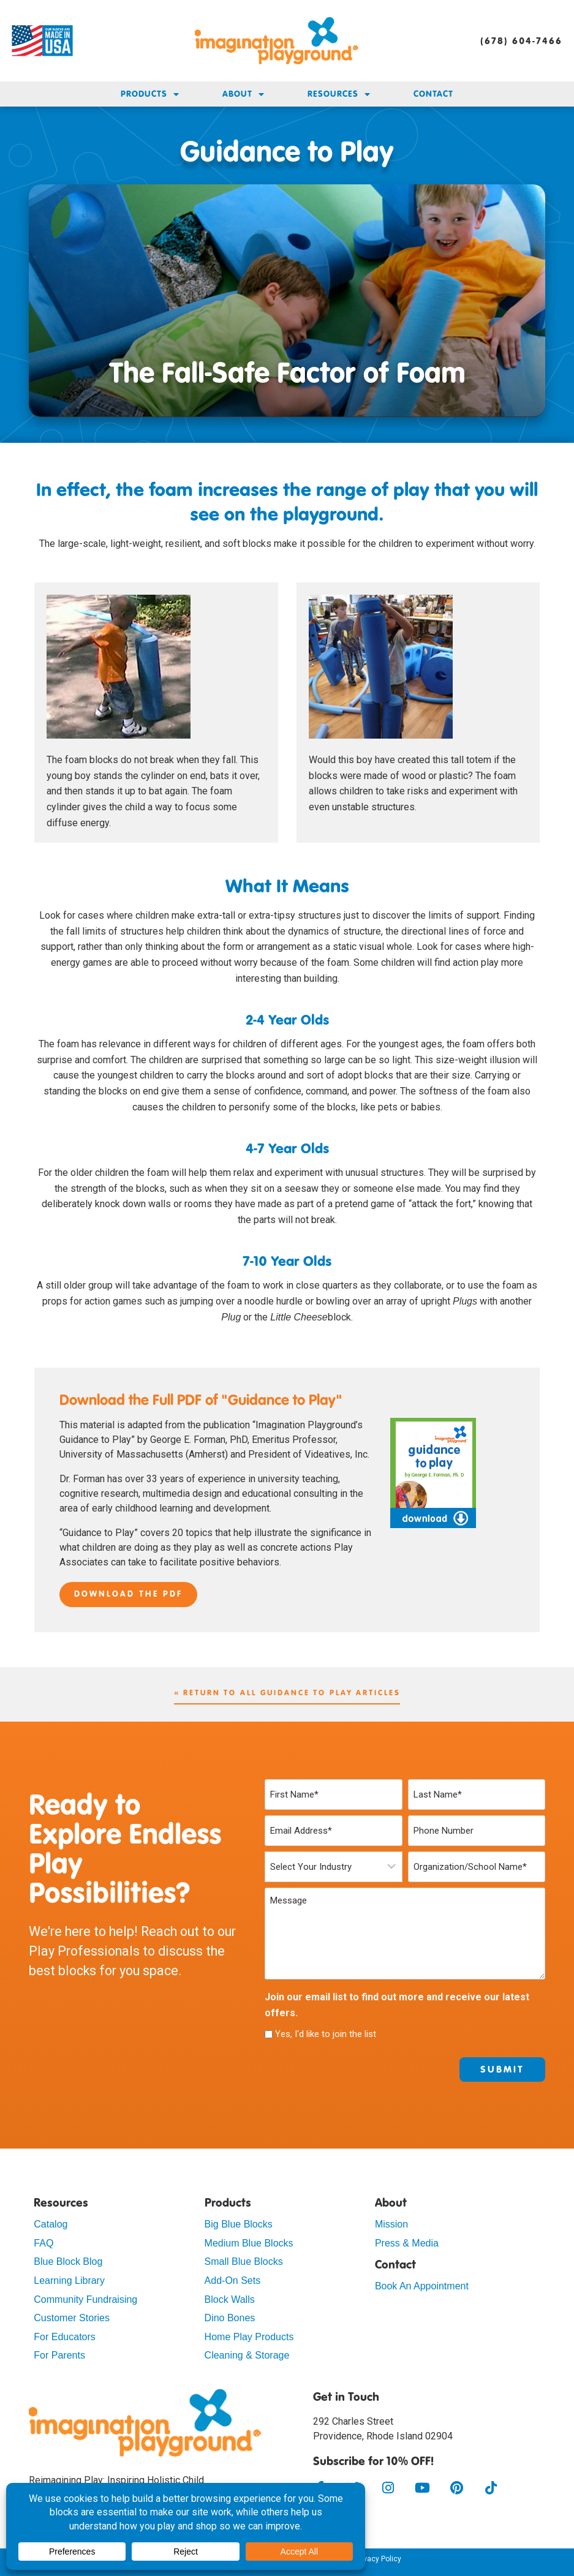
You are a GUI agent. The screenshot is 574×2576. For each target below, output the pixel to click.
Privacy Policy (378, 2559)
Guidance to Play (287, 151)
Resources (339, 94)
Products (150, 94)
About (243, 94)
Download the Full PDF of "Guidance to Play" (200, 1401)
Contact (433, 94)
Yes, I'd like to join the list (325, 2033)
